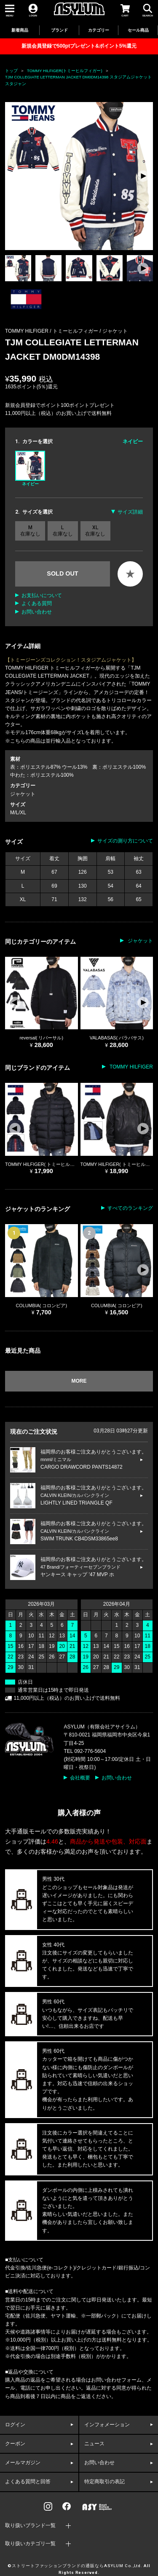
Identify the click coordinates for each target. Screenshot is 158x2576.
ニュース (94, 2444)
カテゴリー (98, 30)
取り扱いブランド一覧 (30, 2525)
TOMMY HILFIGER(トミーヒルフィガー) (64, 70)
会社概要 (80, 1778)
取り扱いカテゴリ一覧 (30, 2543)
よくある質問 (36, 603)
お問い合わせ (36, 612)
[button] (143, 176)
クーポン (15, 2444)
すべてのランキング (130, 1208)
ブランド (59, 30)
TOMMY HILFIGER (130, 1067)
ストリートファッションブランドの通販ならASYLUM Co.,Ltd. (77, 2566)
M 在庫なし (30, 530)
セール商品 (138, 30)
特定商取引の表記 (104, 2481)
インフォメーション (107, 2425)
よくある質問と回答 (28, 2481)
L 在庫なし (63, 530)
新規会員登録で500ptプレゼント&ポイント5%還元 (79, 46)
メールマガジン (22, 2463)
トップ (11, 70)
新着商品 (19, 30)
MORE (79, 1381)
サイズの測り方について (125, 841)
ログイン (15, 2425)
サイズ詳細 (130, 512)
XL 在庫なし (95, 530)
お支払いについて (41, 595)
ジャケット (115, 331)
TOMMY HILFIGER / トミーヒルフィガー (52, 331)
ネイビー (30, 468)
